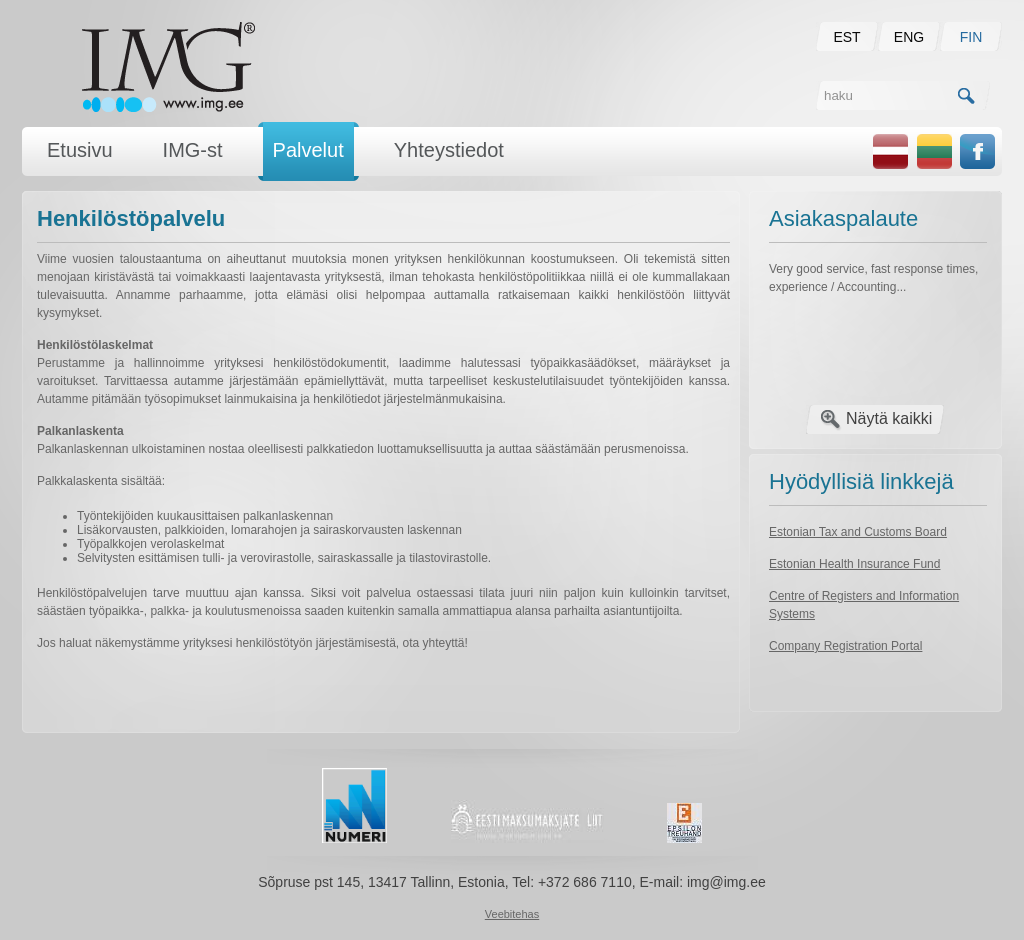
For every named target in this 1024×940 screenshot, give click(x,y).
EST (846, 37)
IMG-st (193, 150)
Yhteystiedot (449, 150)
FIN (971, 37)
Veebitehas (512, 914)
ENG (909, 37)
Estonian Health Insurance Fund (854, 564)
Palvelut (308, 150)
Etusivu (80, 150)
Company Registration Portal (845, 646)
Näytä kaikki (889, 418)
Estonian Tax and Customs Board (858, 532)
